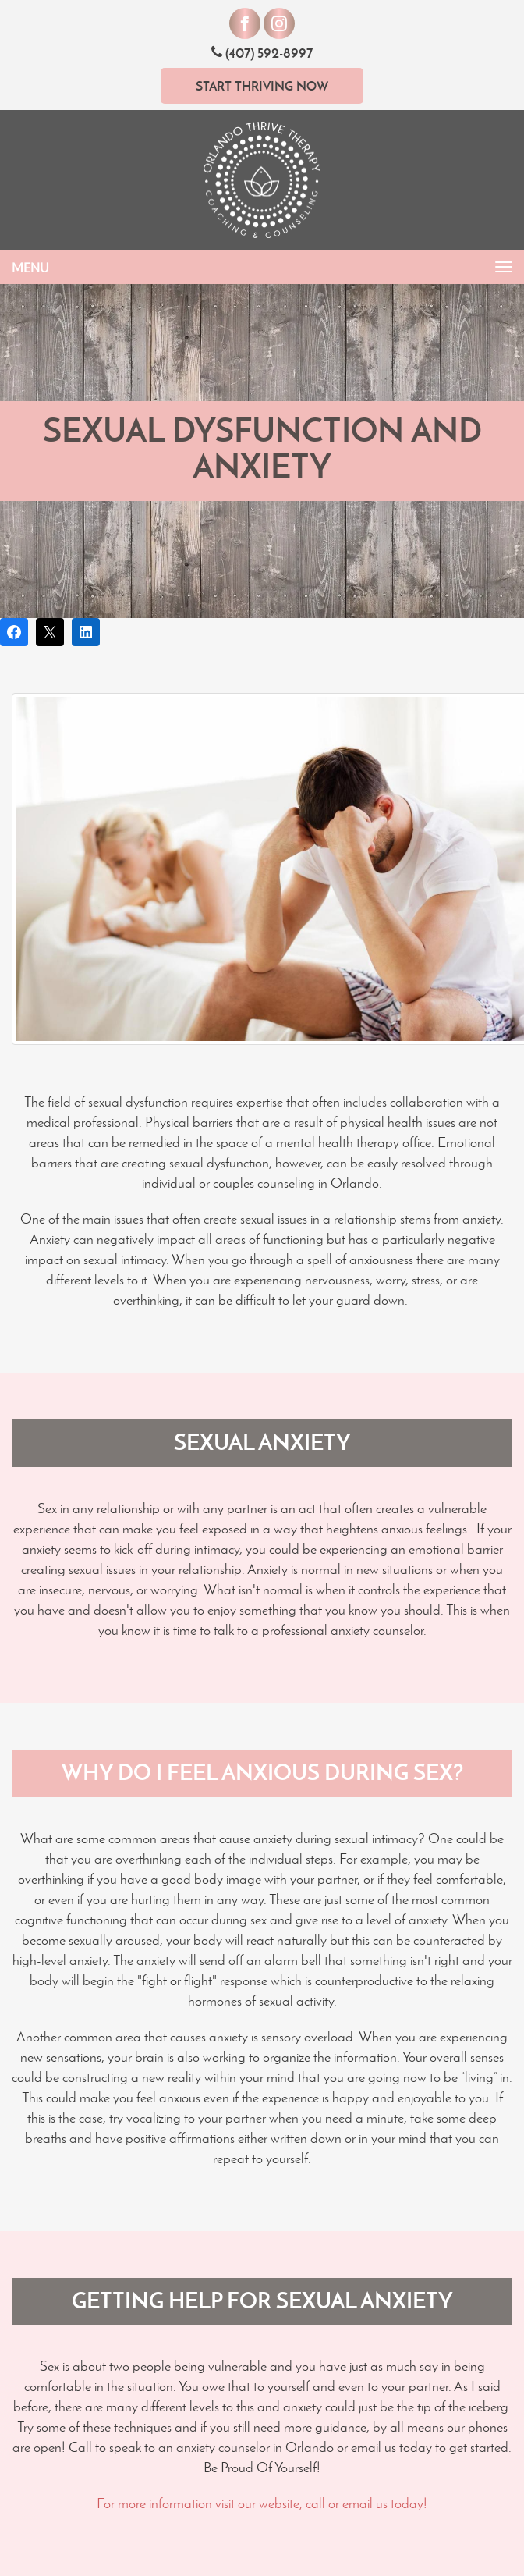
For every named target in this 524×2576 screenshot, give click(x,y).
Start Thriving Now (262, 86)
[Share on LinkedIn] (86, 632)
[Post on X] (50, 632)
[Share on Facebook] (14, 632)
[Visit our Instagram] (279, 23)
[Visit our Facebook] (244, 23)
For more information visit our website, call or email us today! (262, 2503)
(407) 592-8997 (262, 53)
